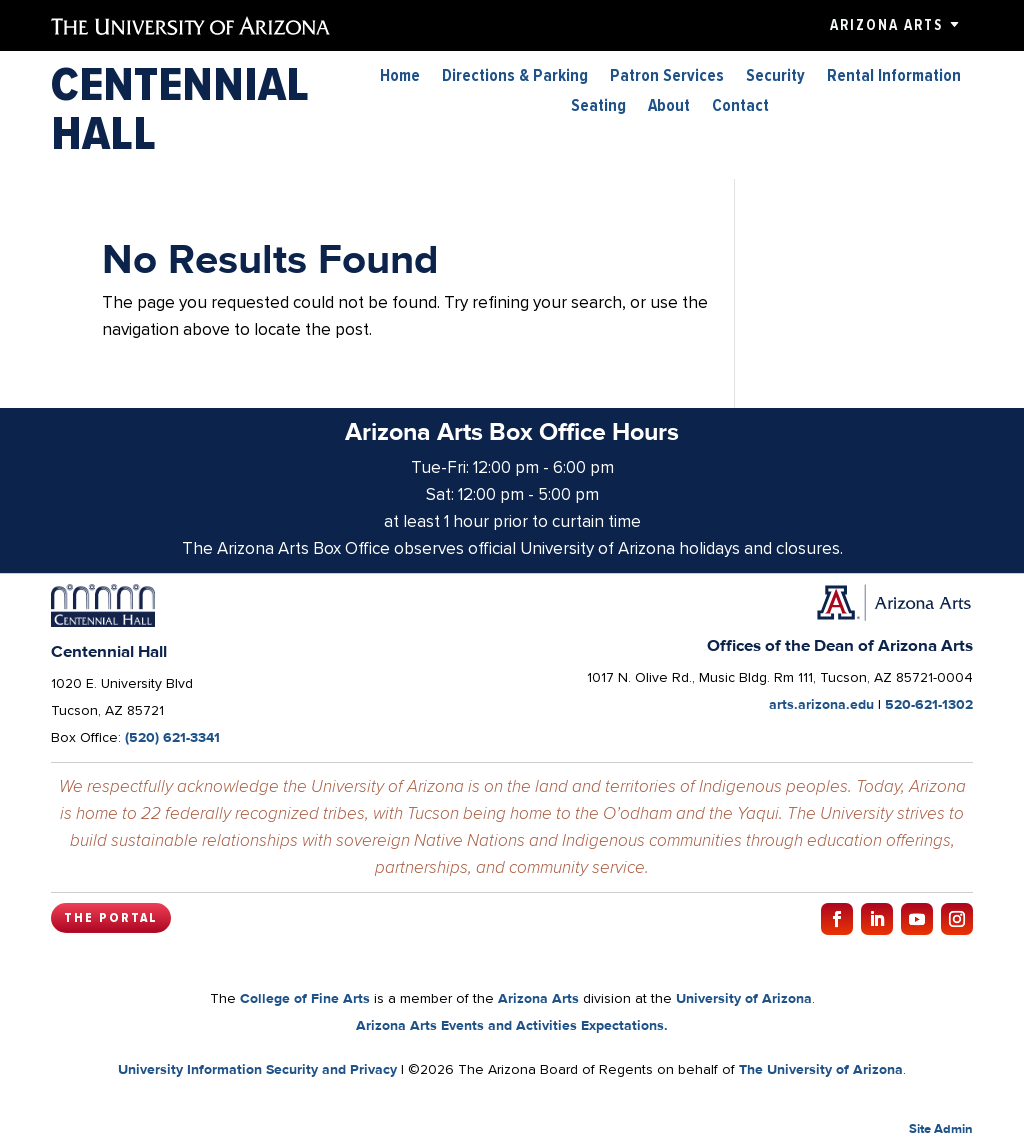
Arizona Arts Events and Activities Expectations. (512, 1025)
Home (400, 77)
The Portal (111, 918)
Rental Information (894, 77)
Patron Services (667, 77)
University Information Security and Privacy (257, 1069)
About (669, 107)
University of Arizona (744, 998)
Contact (740, 107)
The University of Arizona (821, 1069)
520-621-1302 (929, 704)
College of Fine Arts (305, 998)
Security (775, 77)
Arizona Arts (886, 25)
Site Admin (941, 1128)
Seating (598, 107)
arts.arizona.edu (821, 704)
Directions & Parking (515, 77)
